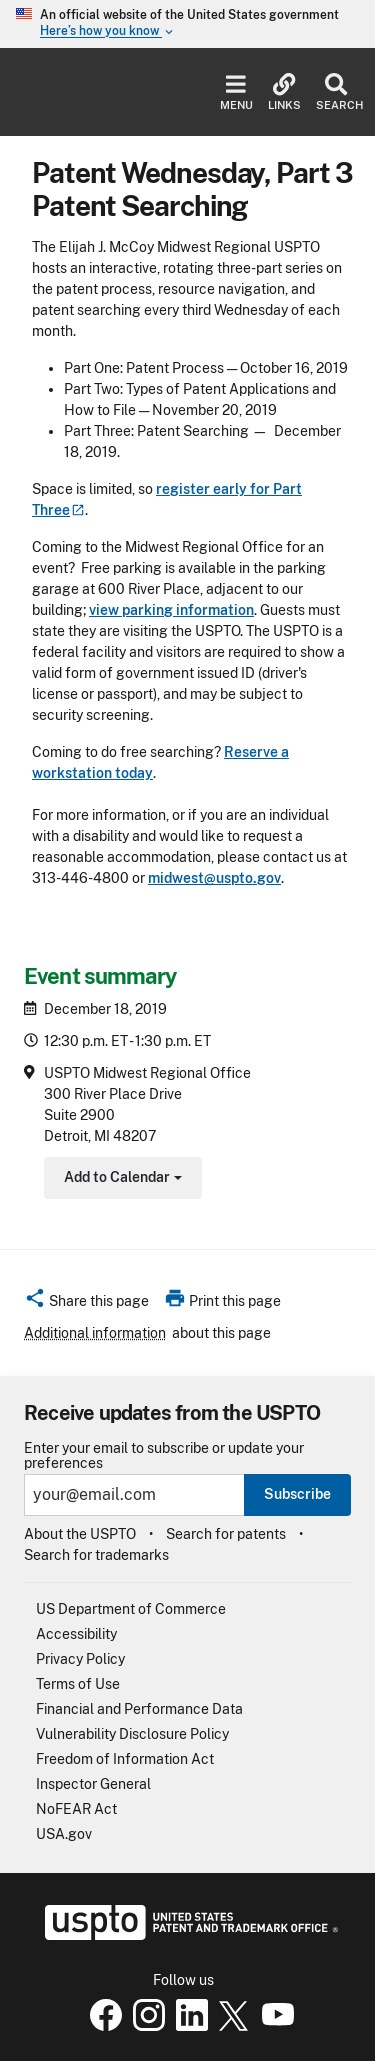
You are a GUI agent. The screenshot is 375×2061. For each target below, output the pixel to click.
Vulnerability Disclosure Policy (132, 1734)
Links (284, 92)
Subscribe (297, 1494)
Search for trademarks (96, 1555)
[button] (86, 1304)
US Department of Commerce (131, 1609)
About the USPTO (80, 1534)
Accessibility (76, 1634)
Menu (236, 92)
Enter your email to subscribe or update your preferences (164, 1456)
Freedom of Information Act (125, 1759)
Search (335, 92)
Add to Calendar (120, 1179)
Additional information (95, 1333)
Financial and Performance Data (139, 1709)
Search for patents (226, 1534)
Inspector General (93, 1784)
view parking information (171, 610)
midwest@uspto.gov (214, 878)
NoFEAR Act (76, 1809)
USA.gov (64, 1834)
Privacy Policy (80, 1659)
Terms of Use (78, 1684)
